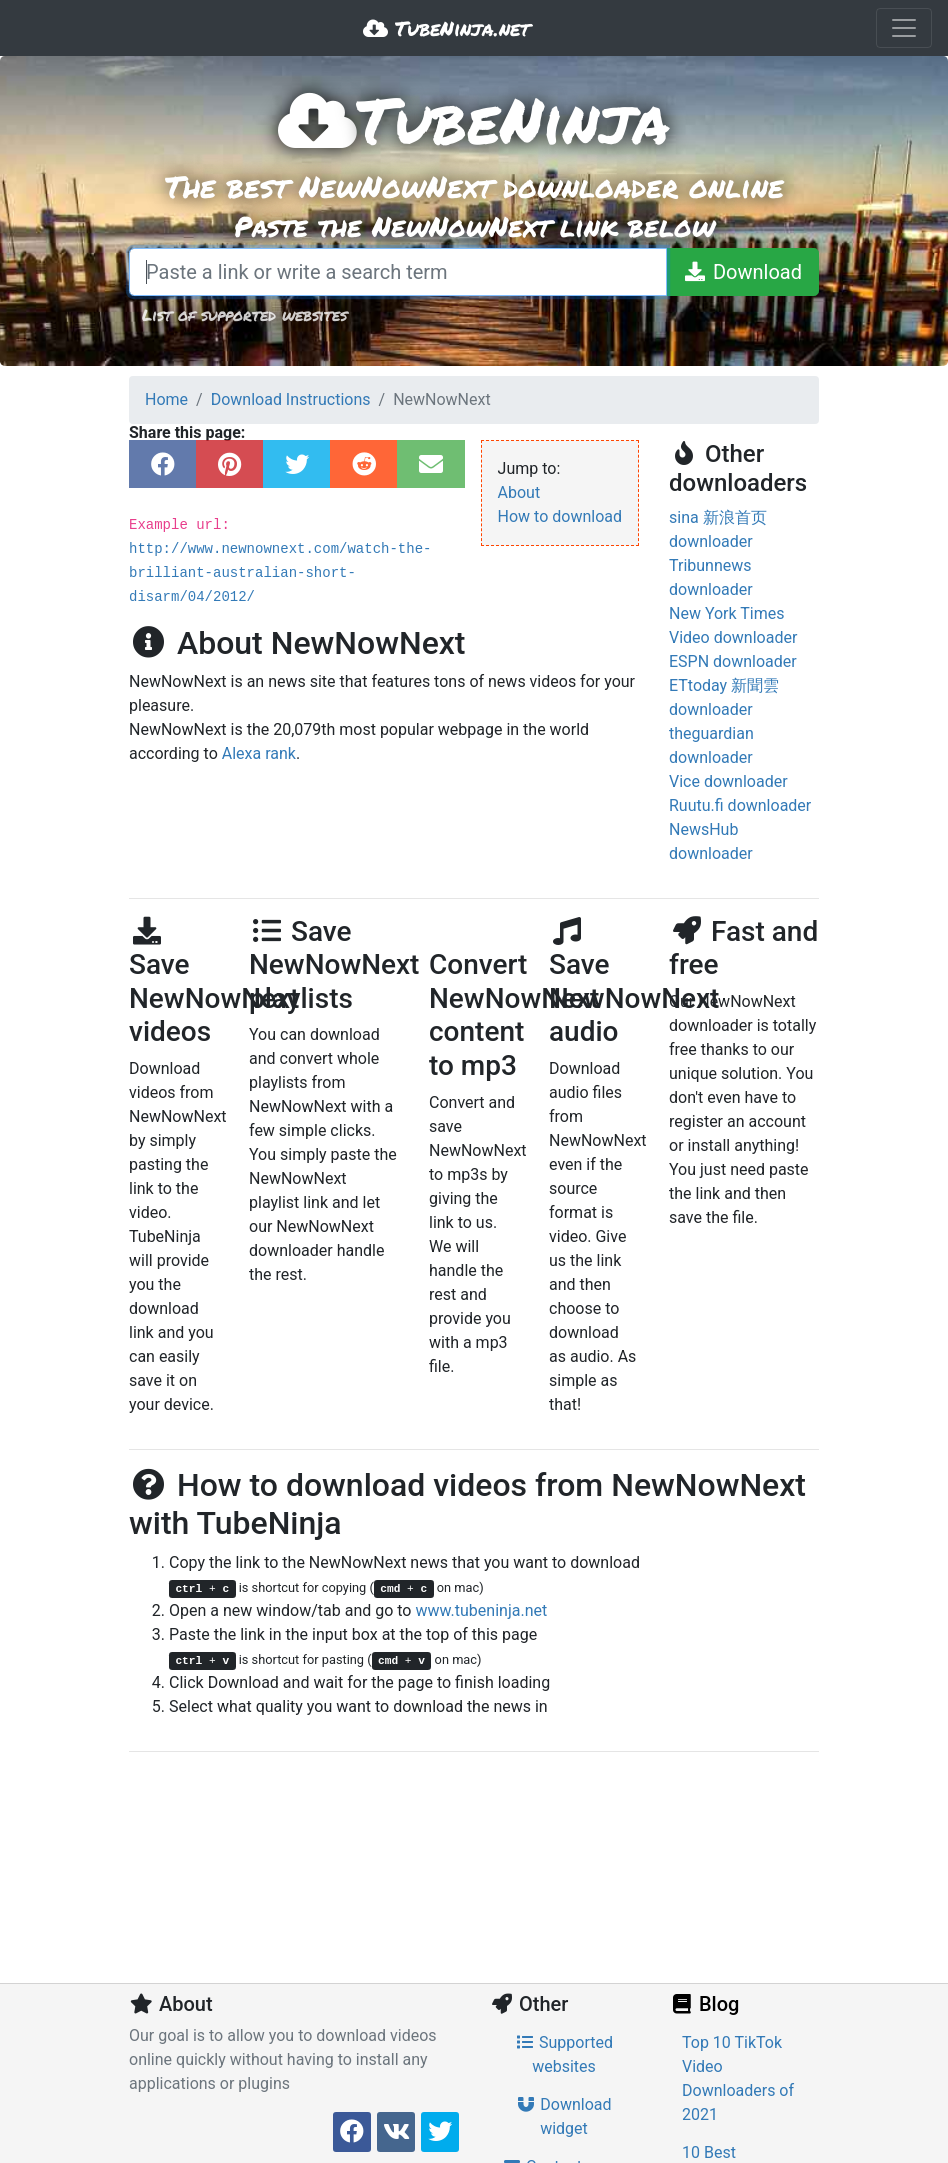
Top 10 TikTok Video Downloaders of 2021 (738, 2078)
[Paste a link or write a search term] (398, 272)
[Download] (742, 272)
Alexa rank (259, 753)
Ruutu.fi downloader (740, 805)
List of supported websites (244, 314)
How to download (560, 516)
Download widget (563, 2116)
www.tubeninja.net (481, 1610)
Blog (704, 2004)
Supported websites (564, 2054)
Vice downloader (728, 781)
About (519, 492)
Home (166, 399)
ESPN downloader (733, 661)
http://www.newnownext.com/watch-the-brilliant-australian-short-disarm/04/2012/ (280, 573)
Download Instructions (291, 399)
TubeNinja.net (446, 28)
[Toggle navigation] (904, 28)
